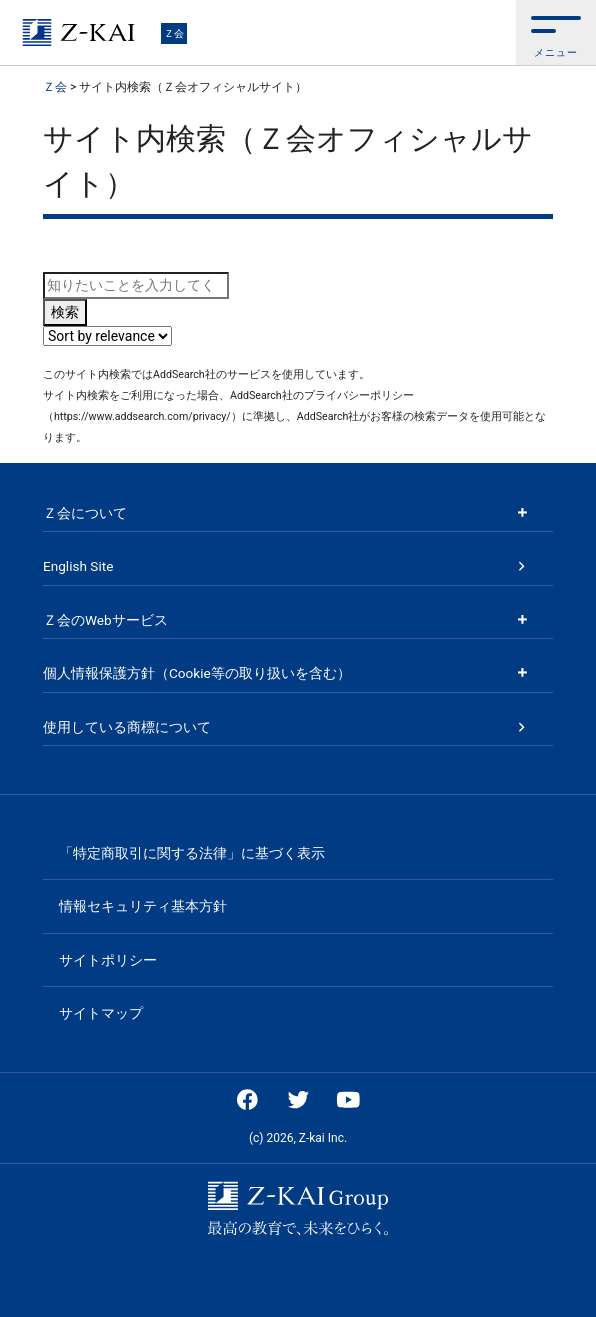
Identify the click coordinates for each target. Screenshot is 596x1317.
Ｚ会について (85, 513)
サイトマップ (101, 1013)
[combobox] (136, 285)
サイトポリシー (108, 960)
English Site (78, 566)
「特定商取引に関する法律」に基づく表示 (192, 853)
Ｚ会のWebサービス (105, 620)
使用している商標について (127, 727)
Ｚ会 (174, 33)
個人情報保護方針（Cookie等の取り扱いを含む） (197, 673)
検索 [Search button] (65, 312)
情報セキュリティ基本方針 (143, 906)
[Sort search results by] (107, 336)
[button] (556, 32)
